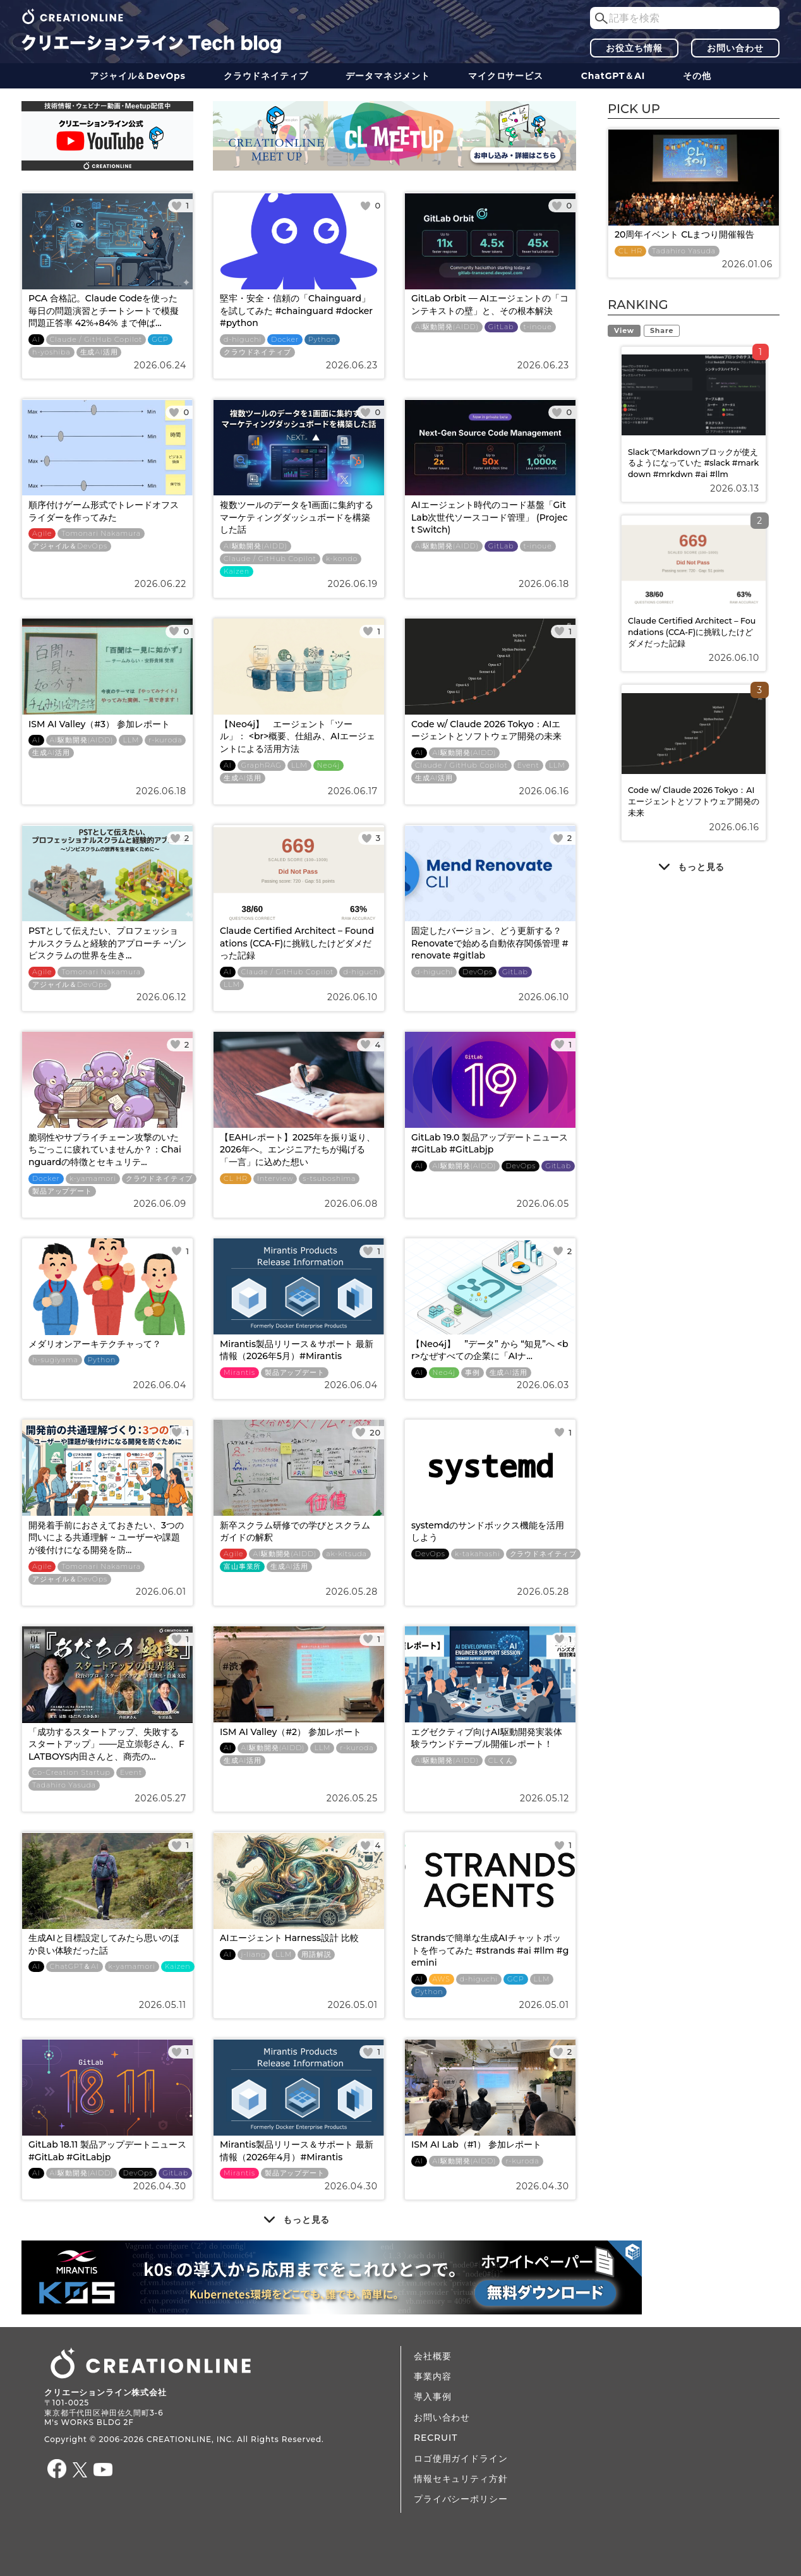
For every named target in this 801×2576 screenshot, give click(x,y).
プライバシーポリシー (460, 2499)
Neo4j (328, 765)
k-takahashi (477, 1554)
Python (322, 339)
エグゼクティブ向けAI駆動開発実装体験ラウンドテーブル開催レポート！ (486, 1738)
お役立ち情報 (634, 48)
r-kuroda (165, 740)
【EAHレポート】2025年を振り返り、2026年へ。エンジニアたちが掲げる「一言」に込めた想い (297, 1150)
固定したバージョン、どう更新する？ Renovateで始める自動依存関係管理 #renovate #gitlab (490, 943)
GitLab (501, 327)
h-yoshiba (51, 352)
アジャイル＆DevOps (138, 76)
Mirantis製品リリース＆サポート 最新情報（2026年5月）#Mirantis (296, 1350)
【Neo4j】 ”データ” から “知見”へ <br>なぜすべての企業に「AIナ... (489, 1350)
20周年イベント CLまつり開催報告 (684, 234)
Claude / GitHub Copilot (96, 339)
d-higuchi (243, 339)
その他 (697, 76)
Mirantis (239, 1372)
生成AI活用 (99, 352)
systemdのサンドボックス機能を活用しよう (487, 1532)
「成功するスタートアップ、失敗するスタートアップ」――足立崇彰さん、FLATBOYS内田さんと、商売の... (106, 1744)
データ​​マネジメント (388, 76)
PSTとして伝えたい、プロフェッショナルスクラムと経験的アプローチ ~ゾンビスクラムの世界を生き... (107, 943)
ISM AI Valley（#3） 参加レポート (99, 724)
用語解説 (316, 1954)
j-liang (254, 1954)
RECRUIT (435, 2437)
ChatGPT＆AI (613, 76)
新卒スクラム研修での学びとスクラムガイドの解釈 (295, 1532)
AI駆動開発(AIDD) (447, 327)
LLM (131, 740)
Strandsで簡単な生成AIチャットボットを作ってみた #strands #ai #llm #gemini (490, 1950)
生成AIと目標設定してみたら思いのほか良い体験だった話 (103, 1944)
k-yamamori (92, 1178)
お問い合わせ (735, 48)
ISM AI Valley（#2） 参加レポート (290, 1732)
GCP (160, 339)
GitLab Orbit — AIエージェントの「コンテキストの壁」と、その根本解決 (490, 305)
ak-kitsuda (346, 1554)
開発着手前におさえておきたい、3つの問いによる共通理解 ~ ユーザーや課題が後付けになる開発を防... (106, 1538)
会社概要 (432, 2356)
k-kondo (342, 558)
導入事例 (432, 2396)
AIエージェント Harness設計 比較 (289, 1938)
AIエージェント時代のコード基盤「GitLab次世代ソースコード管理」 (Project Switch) (489, 517)
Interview (275, 1178)
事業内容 (432, 2376)
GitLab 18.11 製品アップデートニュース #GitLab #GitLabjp (107, 2151)
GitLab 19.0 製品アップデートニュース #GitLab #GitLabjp (489, 1144)
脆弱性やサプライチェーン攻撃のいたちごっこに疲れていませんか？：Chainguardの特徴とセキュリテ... (104, 1150)
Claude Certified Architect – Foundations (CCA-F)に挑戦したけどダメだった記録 (297, 943)
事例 (472, 1372)
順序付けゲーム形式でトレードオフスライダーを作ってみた (103, 511)
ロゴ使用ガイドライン (460, 2458)
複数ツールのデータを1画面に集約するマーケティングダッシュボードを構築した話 (296, 517)
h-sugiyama (55, 1360)
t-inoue (538, 327)
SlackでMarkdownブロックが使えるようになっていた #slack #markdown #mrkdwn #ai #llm (693, 463)
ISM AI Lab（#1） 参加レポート (476, 2144)
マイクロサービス (505, 76)
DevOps (477, 972)
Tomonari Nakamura (101, 533)
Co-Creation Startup (71, 1772)
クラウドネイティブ (266, 76)
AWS (441, 1979)
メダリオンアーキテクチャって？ (94, 1344)
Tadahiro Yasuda (64, 1785)
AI (36, 339)
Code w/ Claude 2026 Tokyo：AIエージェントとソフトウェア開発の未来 (486, 730)
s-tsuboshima (329, 1178)
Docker (285, 339)
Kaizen (237, 571)
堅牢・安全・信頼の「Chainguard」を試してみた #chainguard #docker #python (296, 311)
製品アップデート (62, 1191)
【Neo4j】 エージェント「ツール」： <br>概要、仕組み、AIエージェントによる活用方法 (297, 736)
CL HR (236, 1178)
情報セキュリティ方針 (460, 2478)
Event (528, 765)
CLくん (501, 1760)
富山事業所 (242, 1566)
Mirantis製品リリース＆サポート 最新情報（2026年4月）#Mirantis (296, 2151)
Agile (42, 533)
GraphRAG (261, 765)
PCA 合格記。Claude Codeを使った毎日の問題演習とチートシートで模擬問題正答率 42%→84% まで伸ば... (103, 311)
